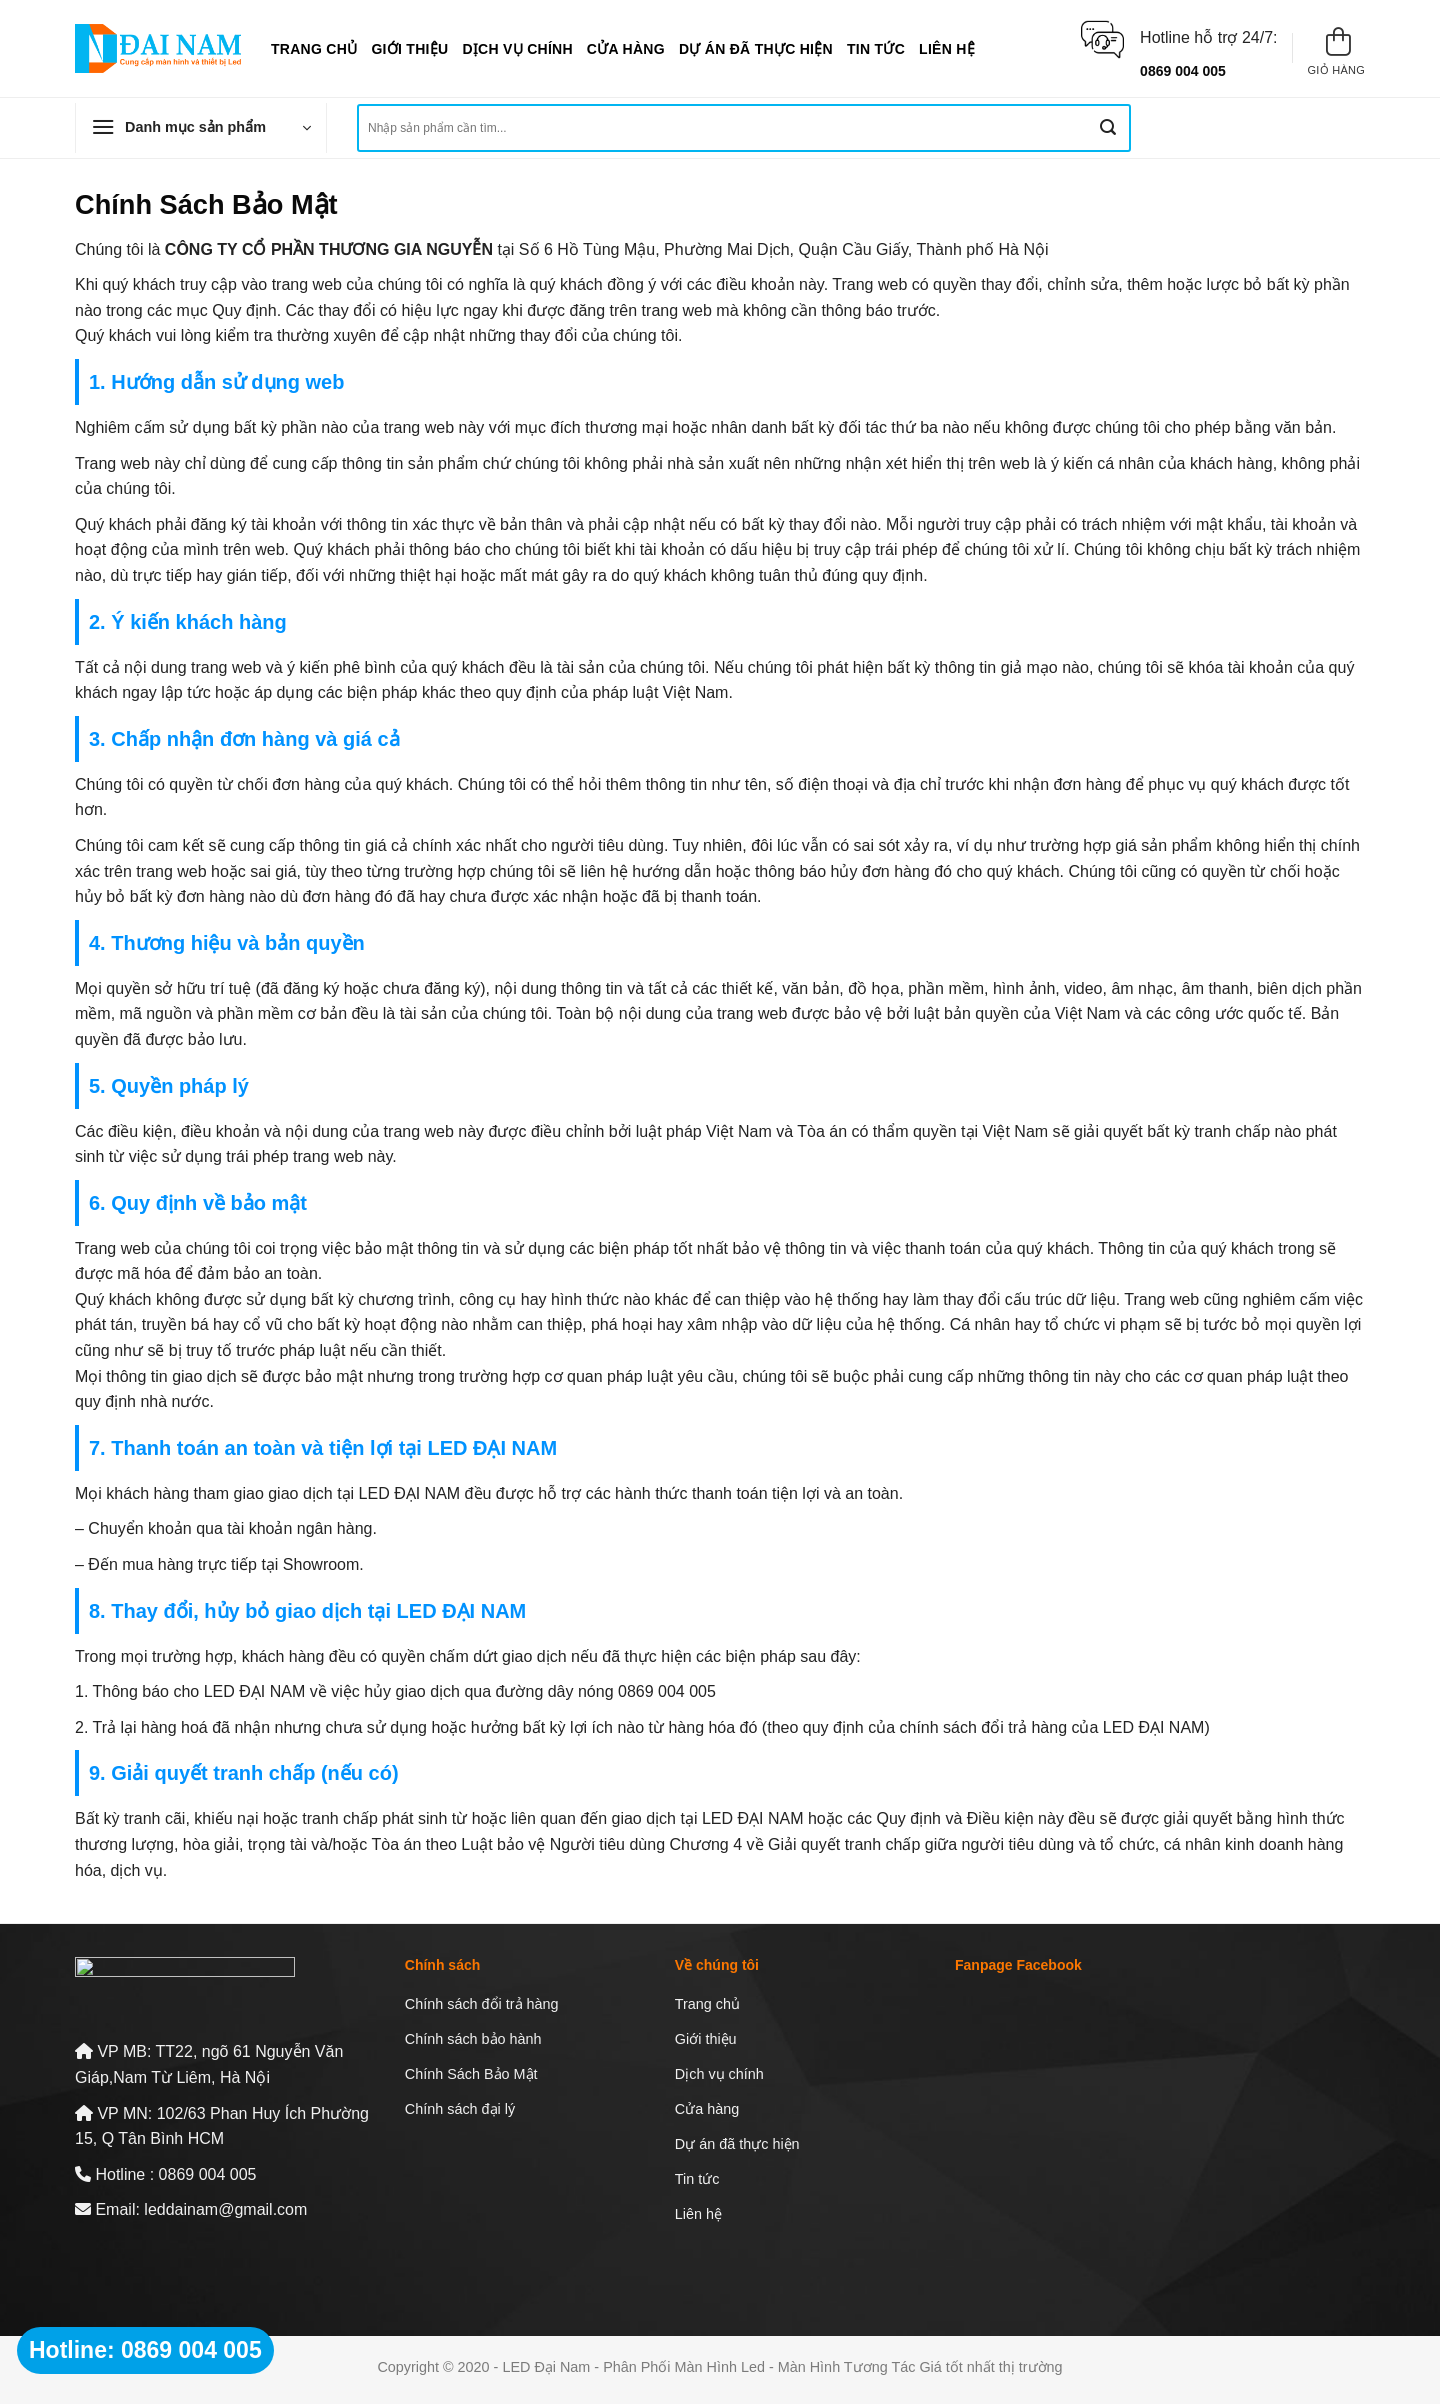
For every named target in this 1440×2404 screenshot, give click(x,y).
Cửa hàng (626, 49)
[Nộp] (1108, 128)
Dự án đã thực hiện (756, 49)
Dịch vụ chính (517, 49)
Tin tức (876, 49)
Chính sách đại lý (460, 2109)
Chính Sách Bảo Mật (471, 2074)
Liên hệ (947, 49)
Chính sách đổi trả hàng (482, 2004)
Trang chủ (314, 49)
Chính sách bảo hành (473, 2039)
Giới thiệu (409, 49)
